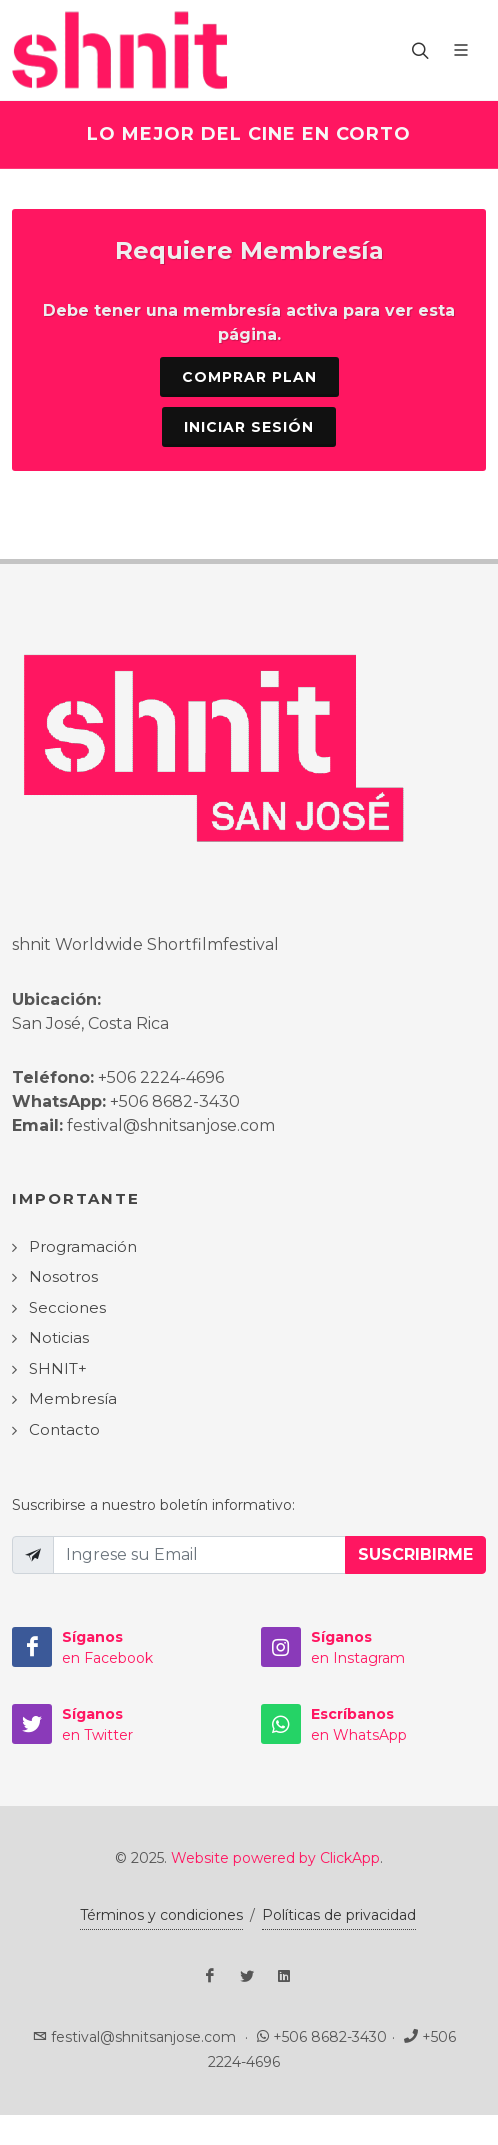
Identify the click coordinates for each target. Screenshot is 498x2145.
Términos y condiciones (161, 1915)
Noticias (59, 1337)
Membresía (73, 1398)
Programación (83, 1246)
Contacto (64, 1429)
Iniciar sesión (249, 427)
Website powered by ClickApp (275, 1858)
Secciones (67, 1307)
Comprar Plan (249, 377)
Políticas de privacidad (339, 1915)
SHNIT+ (58, 1368)
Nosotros (63, 1276)
